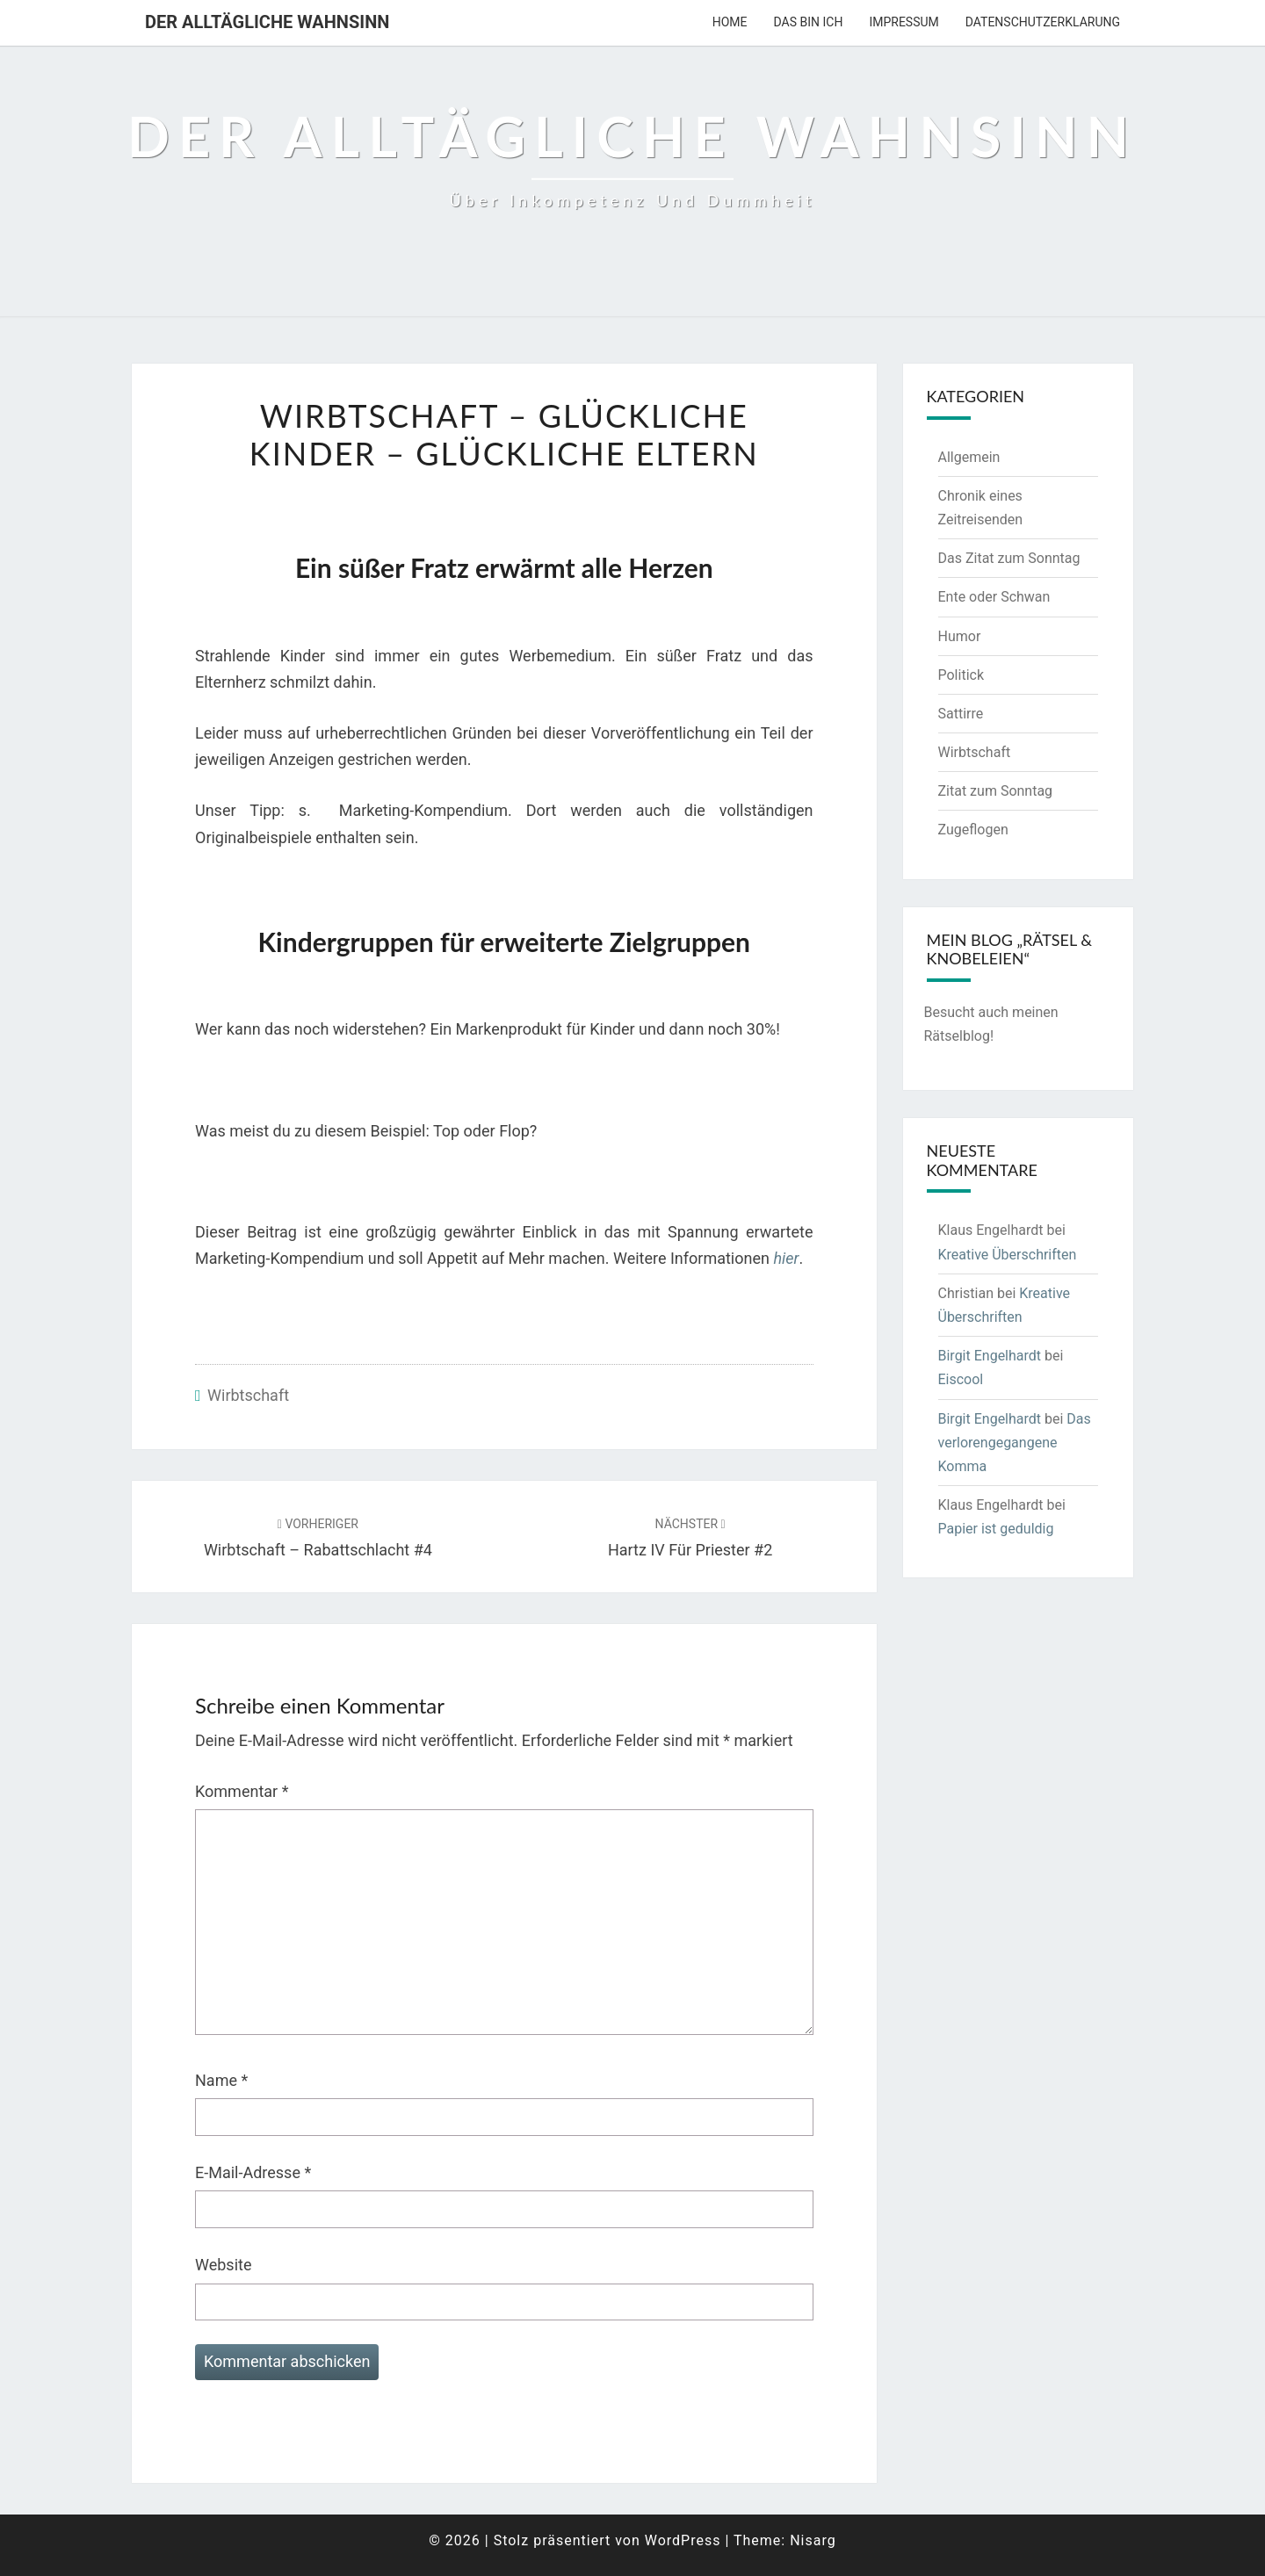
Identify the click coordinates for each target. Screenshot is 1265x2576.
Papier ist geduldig (996, 1528)
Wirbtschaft (248, 1395)
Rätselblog (957, 1036)
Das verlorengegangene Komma (1014, 1443)
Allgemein (969, 457)
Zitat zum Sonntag (995, 791)
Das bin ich (808, 22)
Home (730, 22)
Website (223, 2264)
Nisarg (813, 2540)
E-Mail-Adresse (253, 2172)
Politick (961, 675)
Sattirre (961, 713)
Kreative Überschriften (1007, 1254)
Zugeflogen (973, 829)
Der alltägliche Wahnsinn (267, 21)
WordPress (683, 2540)
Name (221, 2080)
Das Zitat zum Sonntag (1009, 558)
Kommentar (241, 1791)
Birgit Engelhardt (990, 1355)
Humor (959, 636)
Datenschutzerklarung (1042, 22)
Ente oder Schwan (994, 596)
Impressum (903, 22)
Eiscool (961, 1379)
